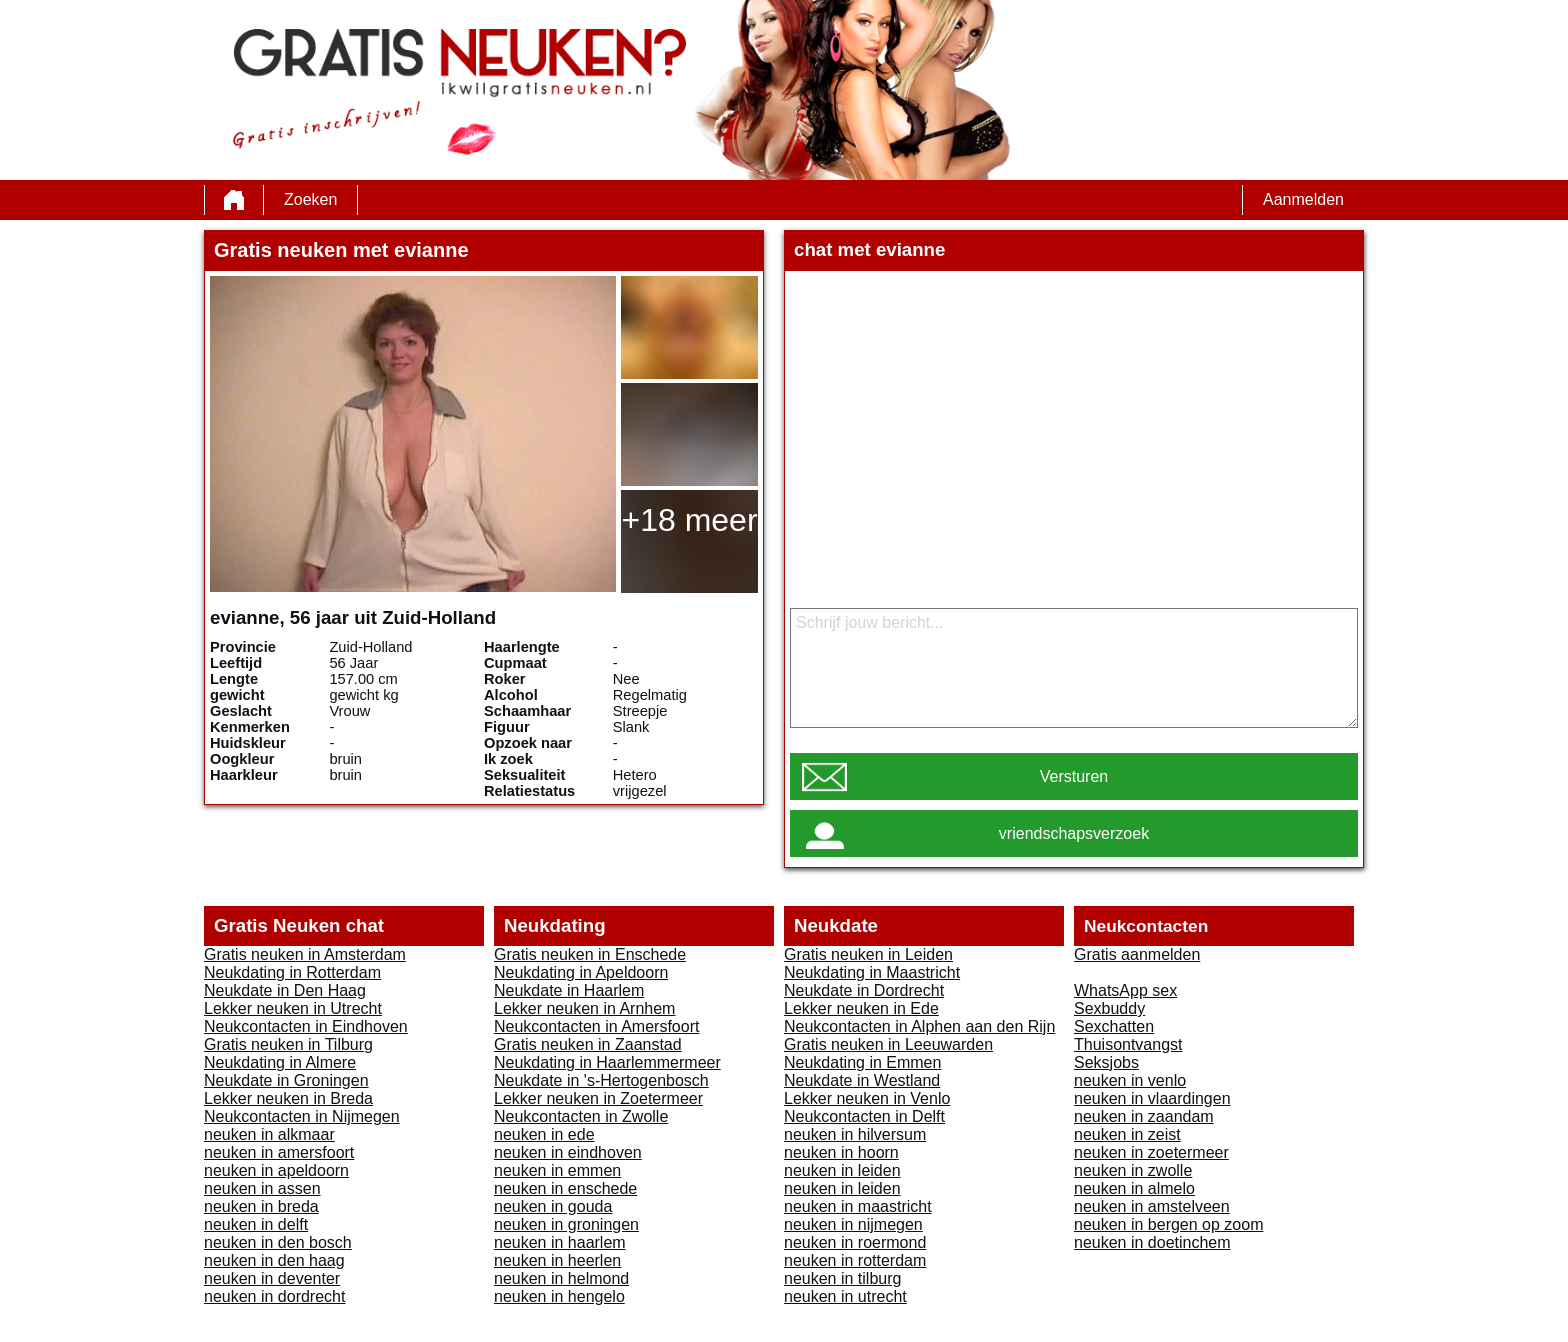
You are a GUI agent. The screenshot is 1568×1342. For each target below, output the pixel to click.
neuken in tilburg (842, 1278)
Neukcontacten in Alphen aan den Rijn (919, 1026)
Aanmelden (1303, 199)
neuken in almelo (1134, 1188)
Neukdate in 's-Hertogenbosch (601, 1080)
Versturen (1074, 776)
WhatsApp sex (1125, 990)
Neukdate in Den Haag (285, 990)
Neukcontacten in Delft (864, 1116)
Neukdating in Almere (280, 1062)
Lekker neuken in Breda (288, 1098)
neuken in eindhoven (568, 1152)
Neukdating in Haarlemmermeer (607, 1062)
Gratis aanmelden (1137, 954)
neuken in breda (261, 1206)
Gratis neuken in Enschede (590, 954)
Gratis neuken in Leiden (868, 954)
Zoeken (310, 199)
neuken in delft (256, 1224)
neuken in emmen (557, 1170)
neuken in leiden (842, 1170)
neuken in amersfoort (279, 1152)
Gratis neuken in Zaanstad (588, 1044)
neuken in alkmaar (269, 1134)
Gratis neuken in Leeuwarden (888, 1044)
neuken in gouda (553, 1206)
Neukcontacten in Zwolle (581, 1116)
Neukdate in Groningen (286, 1080)
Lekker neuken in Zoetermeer (598, 1098)
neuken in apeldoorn (276, 1170)
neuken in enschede (565, 1188)
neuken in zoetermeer (1151, 1152)
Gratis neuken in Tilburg (288, 1044)
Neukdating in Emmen (862, 1062)
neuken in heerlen (557, 1260)
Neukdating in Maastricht (872, 972)
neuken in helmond (561, 1278)
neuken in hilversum (855, 1134)
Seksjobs (1106, 1062)
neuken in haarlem (560, 1242)
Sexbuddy (1109, 1008)
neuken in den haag (274, 1260)
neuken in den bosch (278, 1242)
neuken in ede (544, 1134)
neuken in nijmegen (853, 1224)
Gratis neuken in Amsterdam (305, 954)
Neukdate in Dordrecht (864, 990)
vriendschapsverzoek (1074, 833)
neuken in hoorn (841, 1152)
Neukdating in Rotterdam (292, 972)
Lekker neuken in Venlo (867, 1098)
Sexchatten (1114, 1026)
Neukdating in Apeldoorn (581, 972)
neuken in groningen (566, 1224)
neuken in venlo (1130, 1080)
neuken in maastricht (858, 1206)
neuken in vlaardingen (1152, 1098)
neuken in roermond (855, 1242)
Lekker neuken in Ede (861, 1008)
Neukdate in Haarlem (569, 990)
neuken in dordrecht (274, 1296)
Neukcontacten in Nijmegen (302, 1116)
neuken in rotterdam (855, 1260)
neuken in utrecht (845, 1296)
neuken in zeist (1127, 1134)
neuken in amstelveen (1152, 1206)
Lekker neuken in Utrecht (293, 1008)
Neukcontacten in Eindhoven (306, 1026)
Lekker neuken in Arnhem (584, 1008)
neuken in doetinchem (1152, 1242)
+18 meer (689, 520)
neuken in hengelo (559, 1296)
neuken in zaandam (1144, 1116)
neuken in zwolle (1133, 1170)
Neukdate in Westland (862, 1080)
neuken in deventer (272, 1278)
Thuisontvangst (1128, 1044)
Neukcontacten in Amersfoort (596, 1026)
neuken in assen (262, 1188)
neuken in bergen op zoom (1168, 1224)
